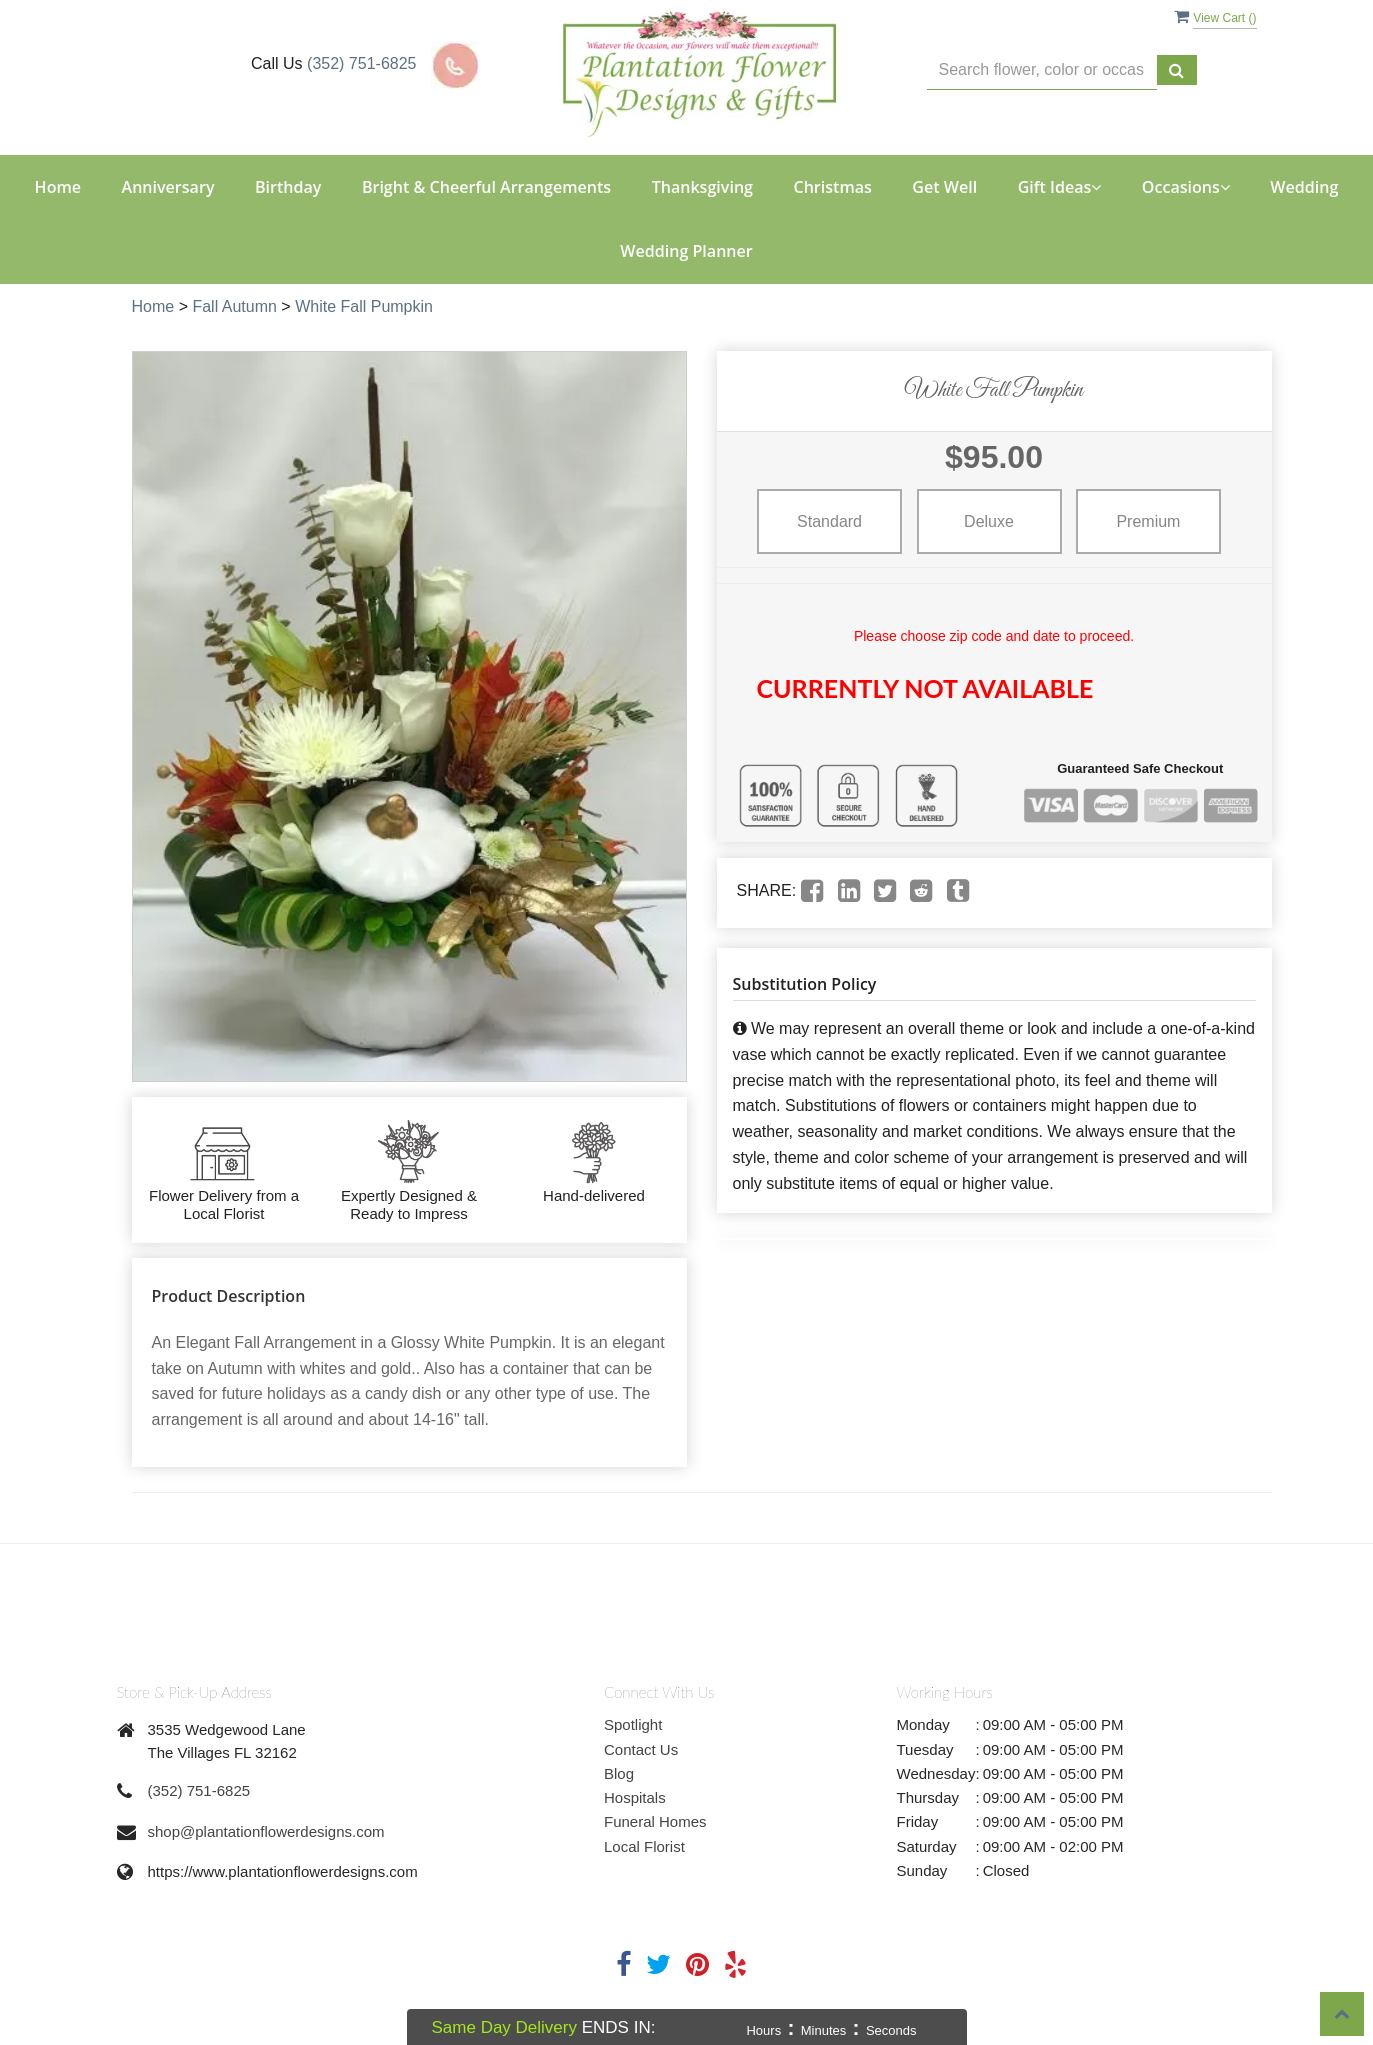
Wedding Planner (686, 251)
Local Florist (644, 1846)
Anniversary (168, 187)
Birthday (288, 187)
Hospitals (635, 1797)
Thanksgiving (702, 187)
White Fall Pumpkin (364, 306)
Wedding (1304, 187)
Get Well (944, 187)
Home (58, 187)
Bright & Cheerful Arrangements (486, 187)
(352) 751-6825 (361, 63)
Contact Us (641, 1749)
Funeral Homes (655, 1821)
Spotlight (633, 1724)
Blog (619, 1773)
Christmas (832, 187)
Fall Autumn (234, 306)
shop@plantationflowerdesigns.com (266, 1831)
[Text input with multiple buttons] (1042, 70)
